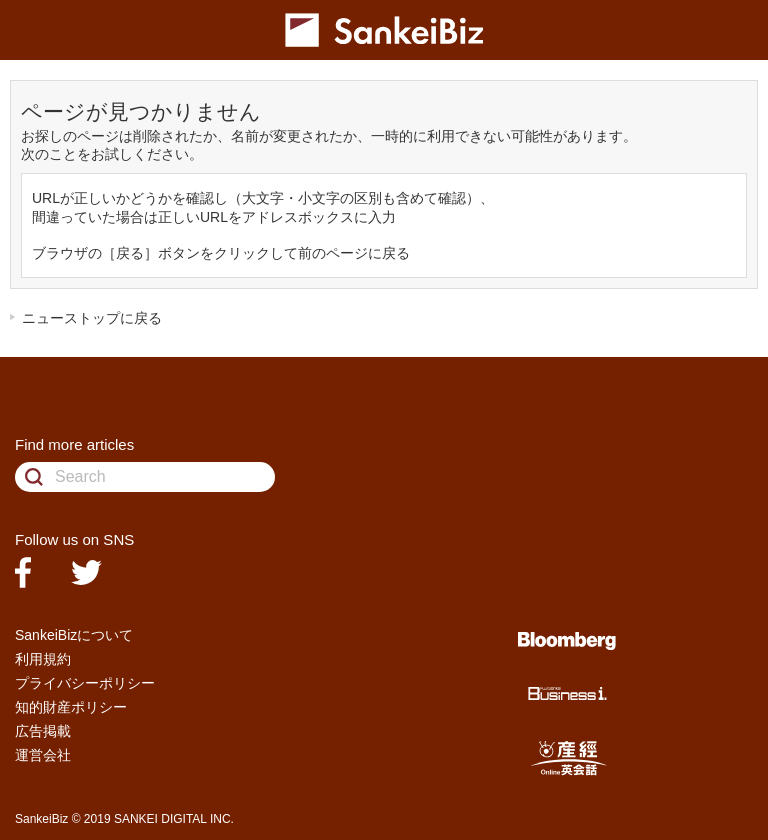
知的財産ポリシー (71, 707)
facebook (23, 572)
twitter (86, 572)
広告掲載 (43, 731)
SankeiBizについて (74, 635)
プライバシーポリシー (85, 683)
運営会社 (43, 755)
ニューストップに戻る (92, 318)
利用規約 (43, 659)
